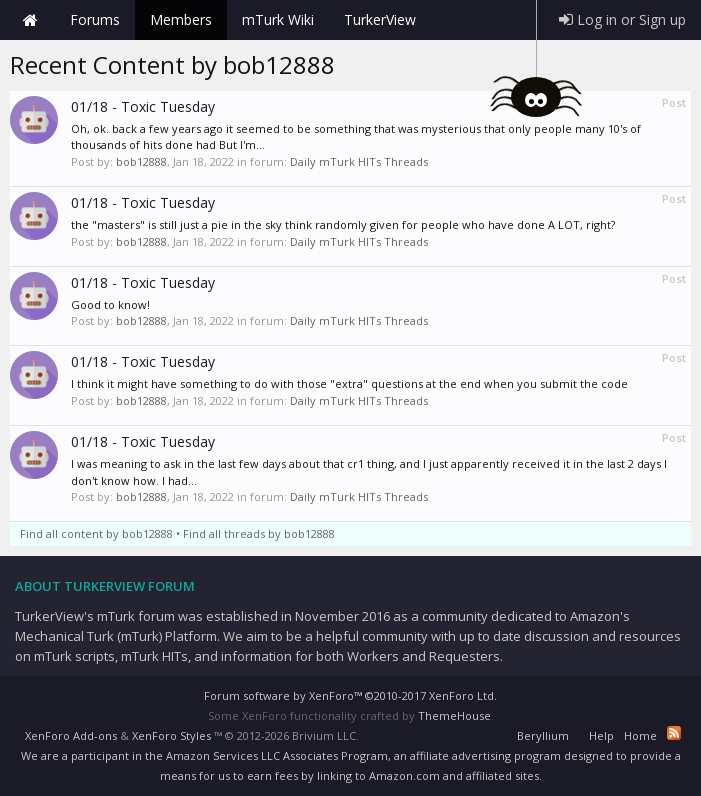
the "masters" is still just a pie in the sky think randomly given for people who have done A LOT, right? (343, 224)
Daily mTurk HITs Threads (359, 161)
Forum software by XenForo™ (350, 695)
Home (30, 20)
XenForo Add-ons (71, 735)
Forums (95, 19)
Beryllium (543, 735)
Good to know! (110, 304)
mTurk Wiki (278, 19)
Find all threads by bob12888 (259, 533)
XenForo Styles (171, 735)
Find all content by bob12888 (96, 533)
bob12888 (141, 161)
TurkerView (380, 19)
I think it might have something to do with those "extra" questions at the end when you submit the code (349, 383)
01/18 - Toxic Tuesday (143, 106)
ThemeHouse (454, 715)
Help (601, 735)
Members (181, 19)
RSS (674, 733)
